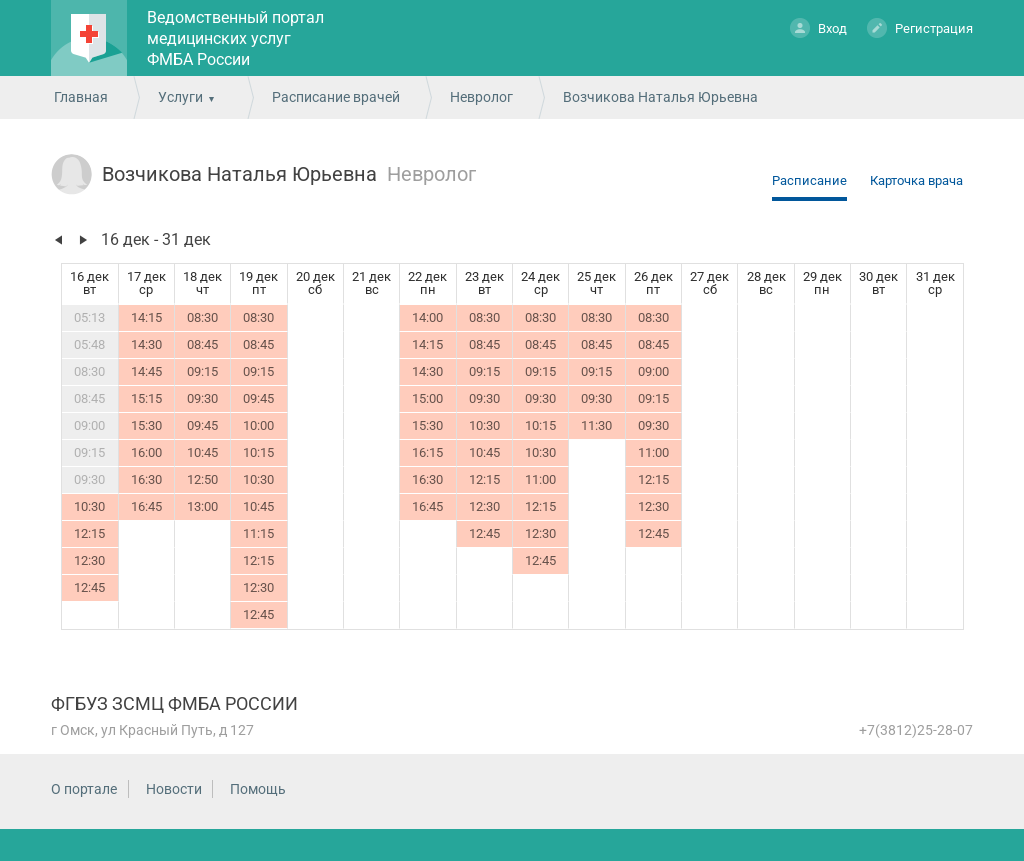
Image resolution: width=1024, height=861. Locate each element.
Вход (818, 27)
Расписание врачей (336, 97)
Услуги (180, 97)
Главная (81, 97)
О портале (84, 789)
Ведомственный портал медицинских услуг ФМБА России (235, 38)
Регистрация (920, 27)
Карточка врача (916, 180)
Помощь (258, 789)
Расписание (809, 180)
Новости (174, 789)
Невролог (481, 97)
